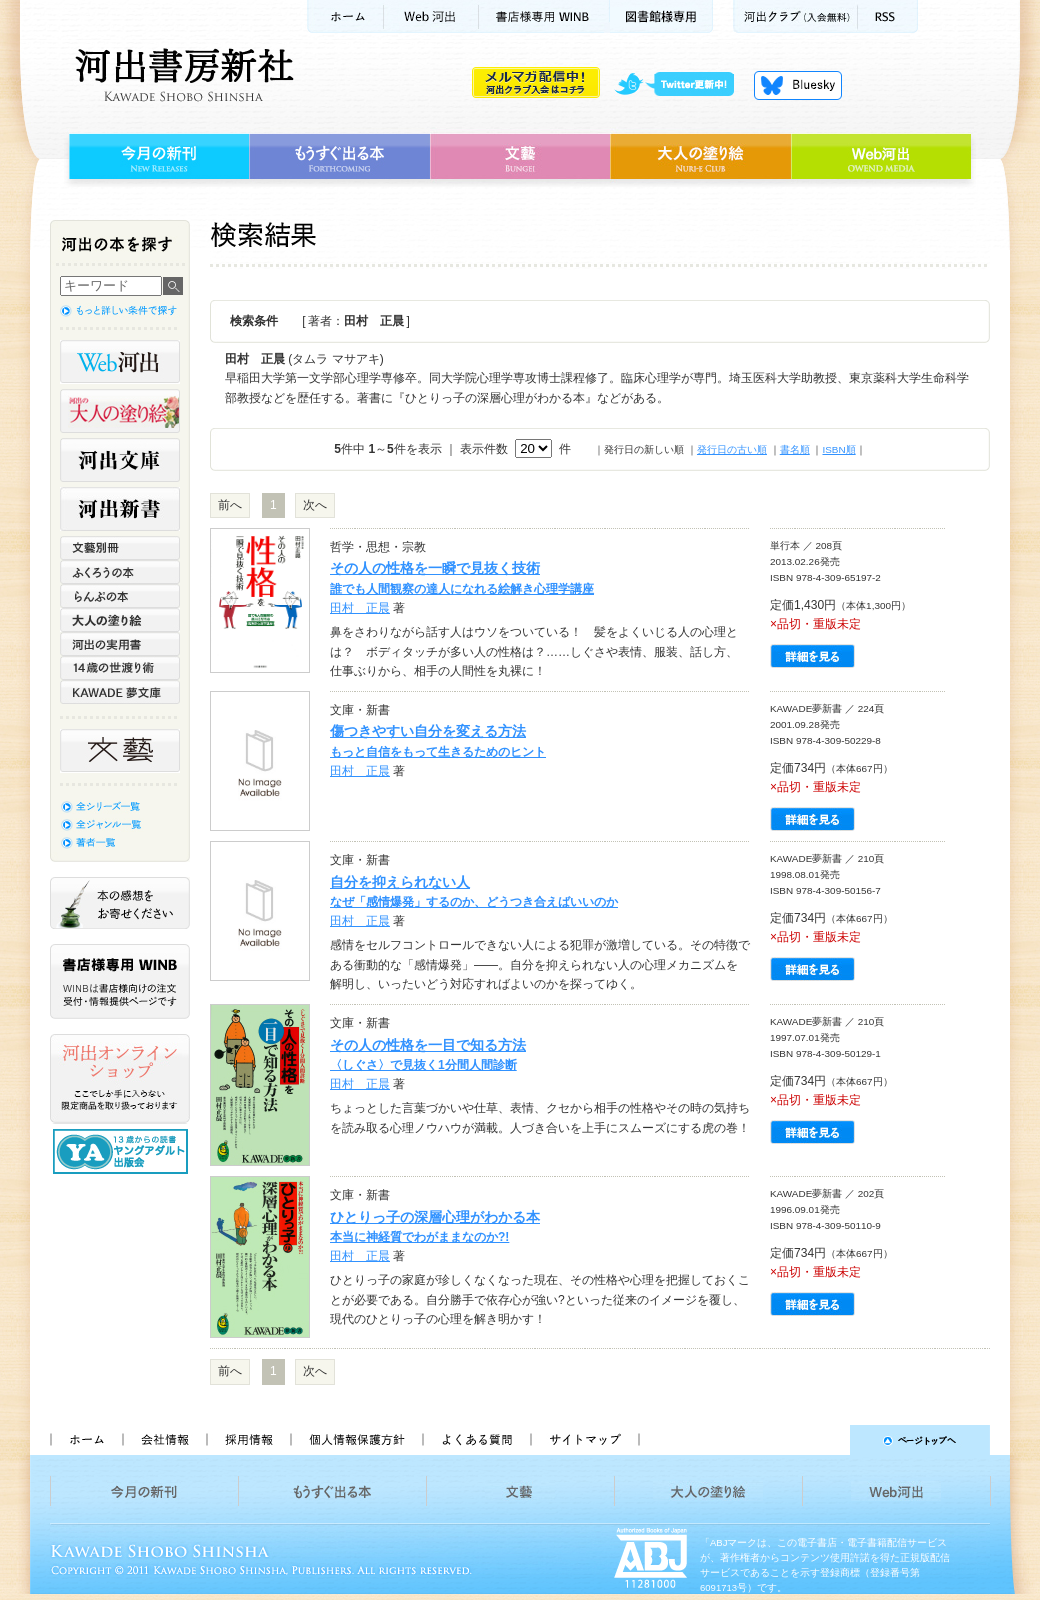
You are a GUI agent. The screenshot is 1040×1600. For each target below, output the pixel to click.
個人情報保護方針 (356, 1440)
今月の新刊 (156, 157)
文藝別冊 (120, 548)
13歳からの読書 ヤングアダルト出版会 (123, 1151)
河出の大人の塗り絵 (120, 411)
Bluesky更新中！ (798, 85)
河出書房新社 (181, 75)
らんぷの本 (120, 596)
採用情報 (248, 1440)
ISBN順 (838, 449)
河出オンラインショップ (120, 1079)
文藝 (520, 157)
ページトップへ (823, 1440)
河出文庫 (120, 460)
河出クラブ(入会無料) (795, 16)
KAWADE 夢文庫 (120, 692)
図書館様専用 (661, 16)
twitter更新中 (681, 85)
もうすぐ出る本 (339, 157)
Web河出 (431, 16)
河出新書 (120, 509)
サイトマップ (585, 1440)
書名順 (795, 449)
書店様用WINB (544, 16)
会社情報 (164, 1440)
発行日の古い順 (732, 449)
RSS (888, 16)
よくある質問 (476, 1440)
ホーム (345, 16)
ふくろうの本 (120, 572)
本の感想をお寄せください (120, 903)
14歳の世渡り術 (120, 668)
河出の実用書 (120, 644)
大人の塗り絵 (700, 157)
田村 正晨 (360, 608)
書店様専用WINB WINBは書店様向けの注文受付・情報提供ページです (120, 981)
